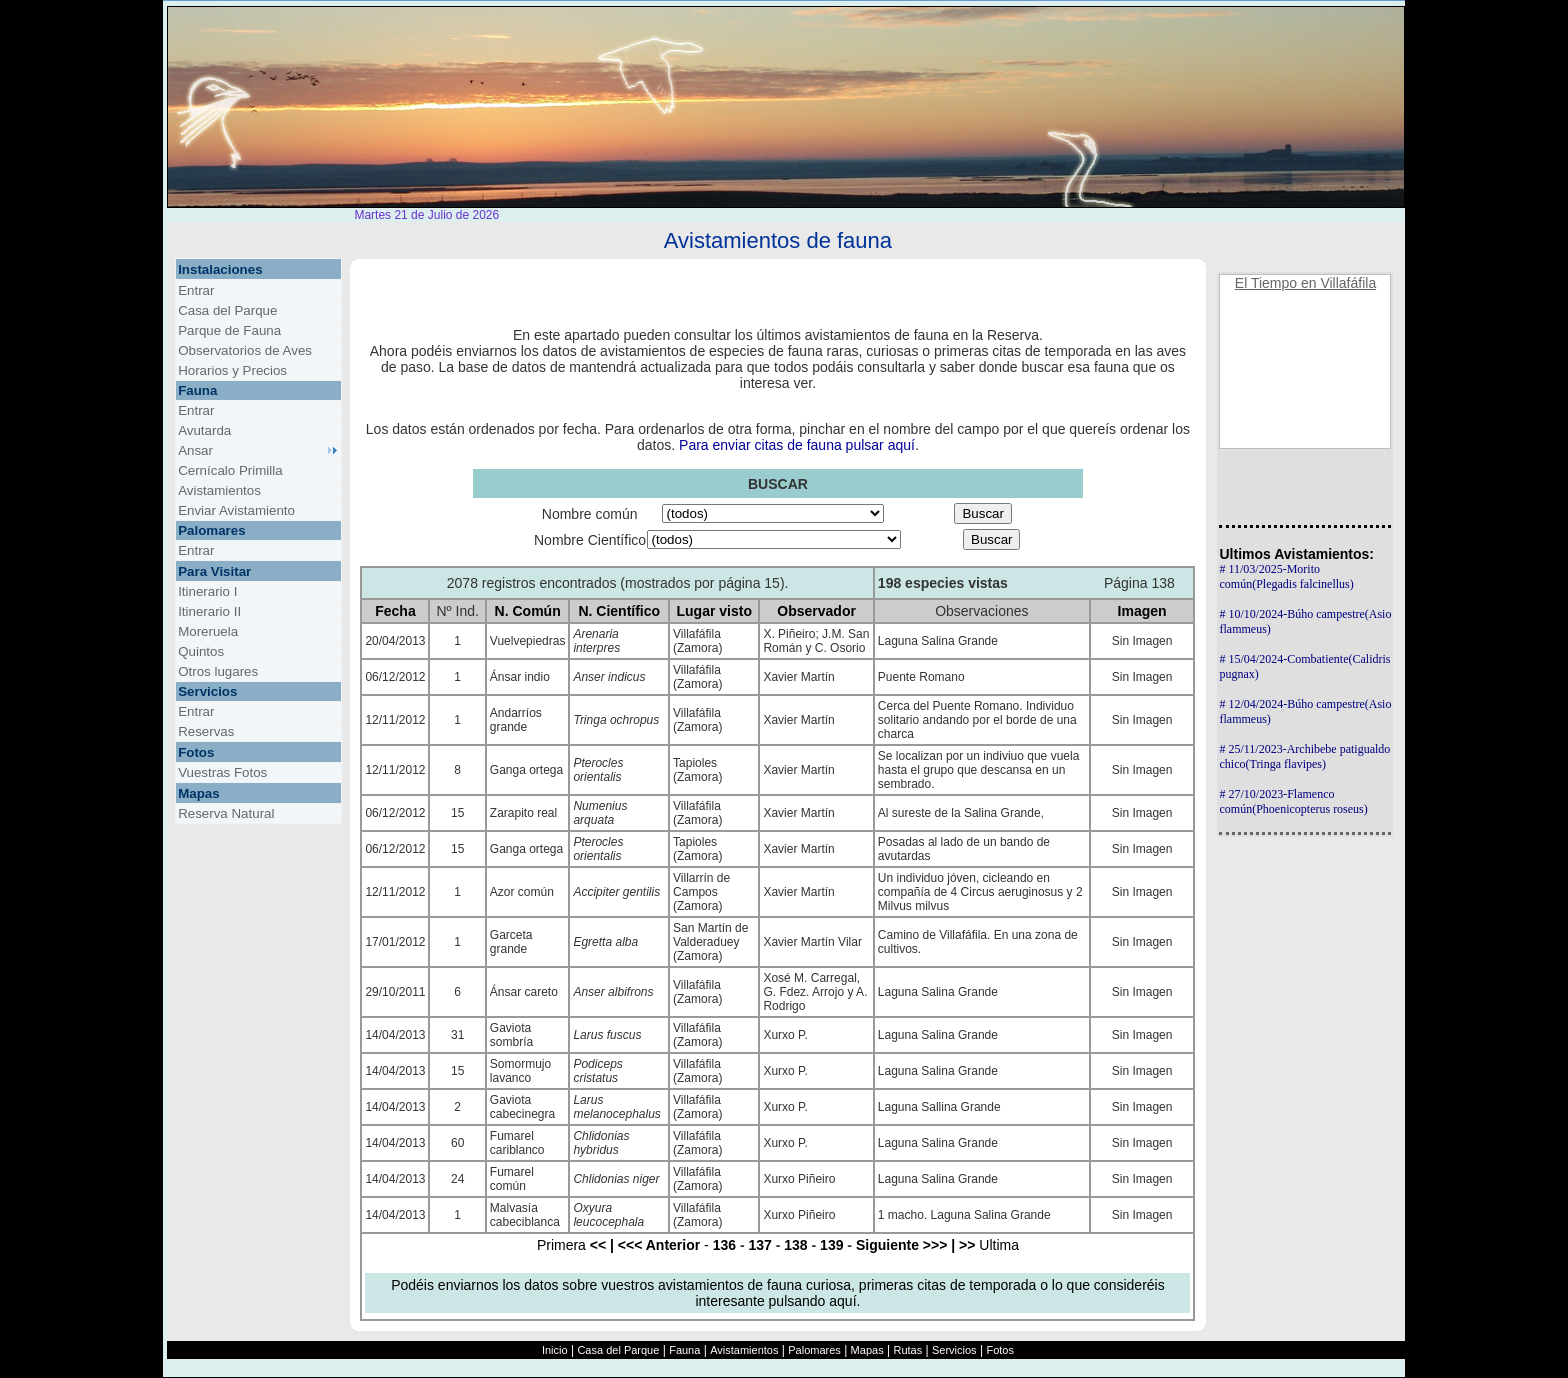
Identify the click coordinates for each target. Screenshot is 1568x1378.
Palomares (814, 1350)
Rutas (907, 1350)
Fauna (684, 1350)
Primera (575, 1245)
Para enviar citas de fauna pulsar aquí (797, 445)
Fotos (1000, 1350)
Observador (816, 611)
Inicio (555, 1350)
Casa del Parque (618, 1350)
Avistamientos (744, 1350)
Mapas (867, 1350)
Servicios (954, 1350)
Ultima (985, 1245)
